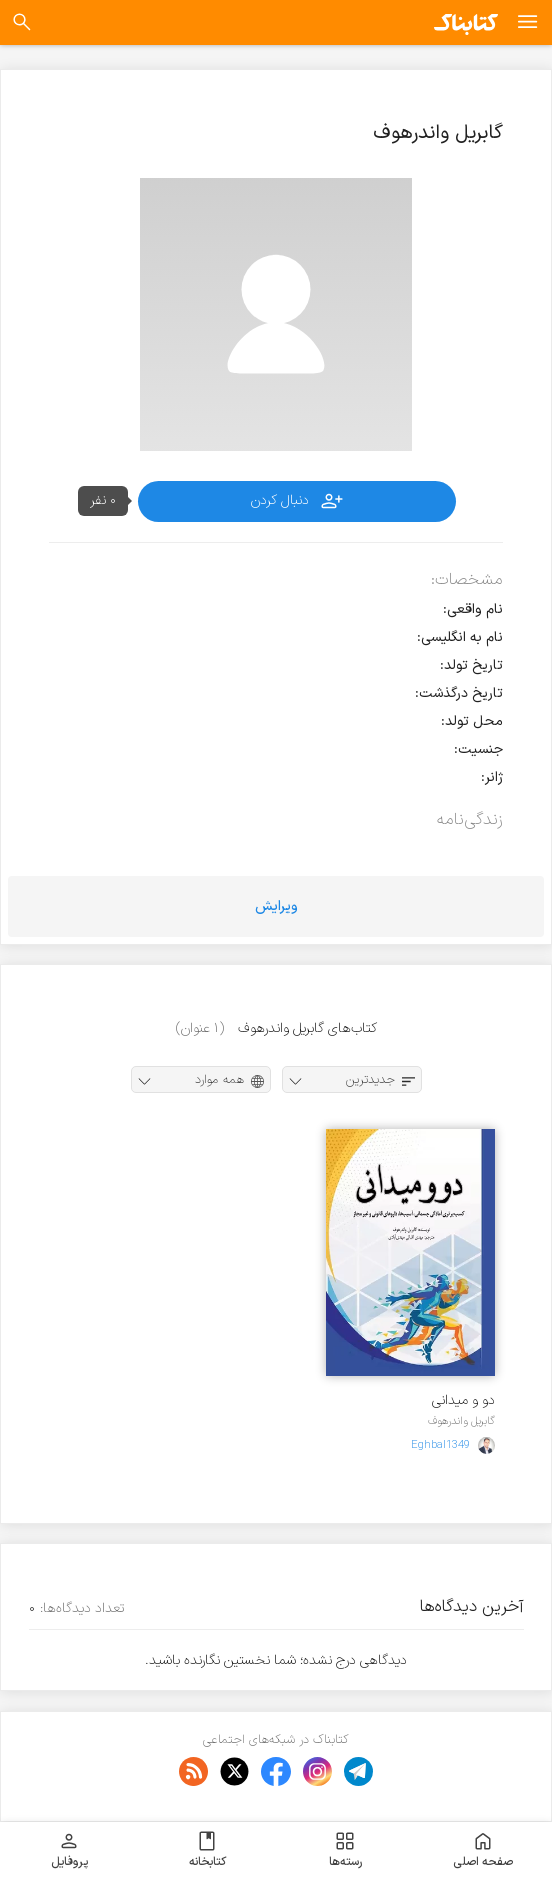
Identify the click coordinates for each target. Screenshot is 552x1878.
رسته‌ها (345, 1850)
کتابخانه (207, 1850)
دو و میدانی (463, 1400)
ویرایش (276, 906)
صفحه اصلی (483, 1850)
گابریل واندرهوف (461, 1421)
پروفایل (69, 1850)
